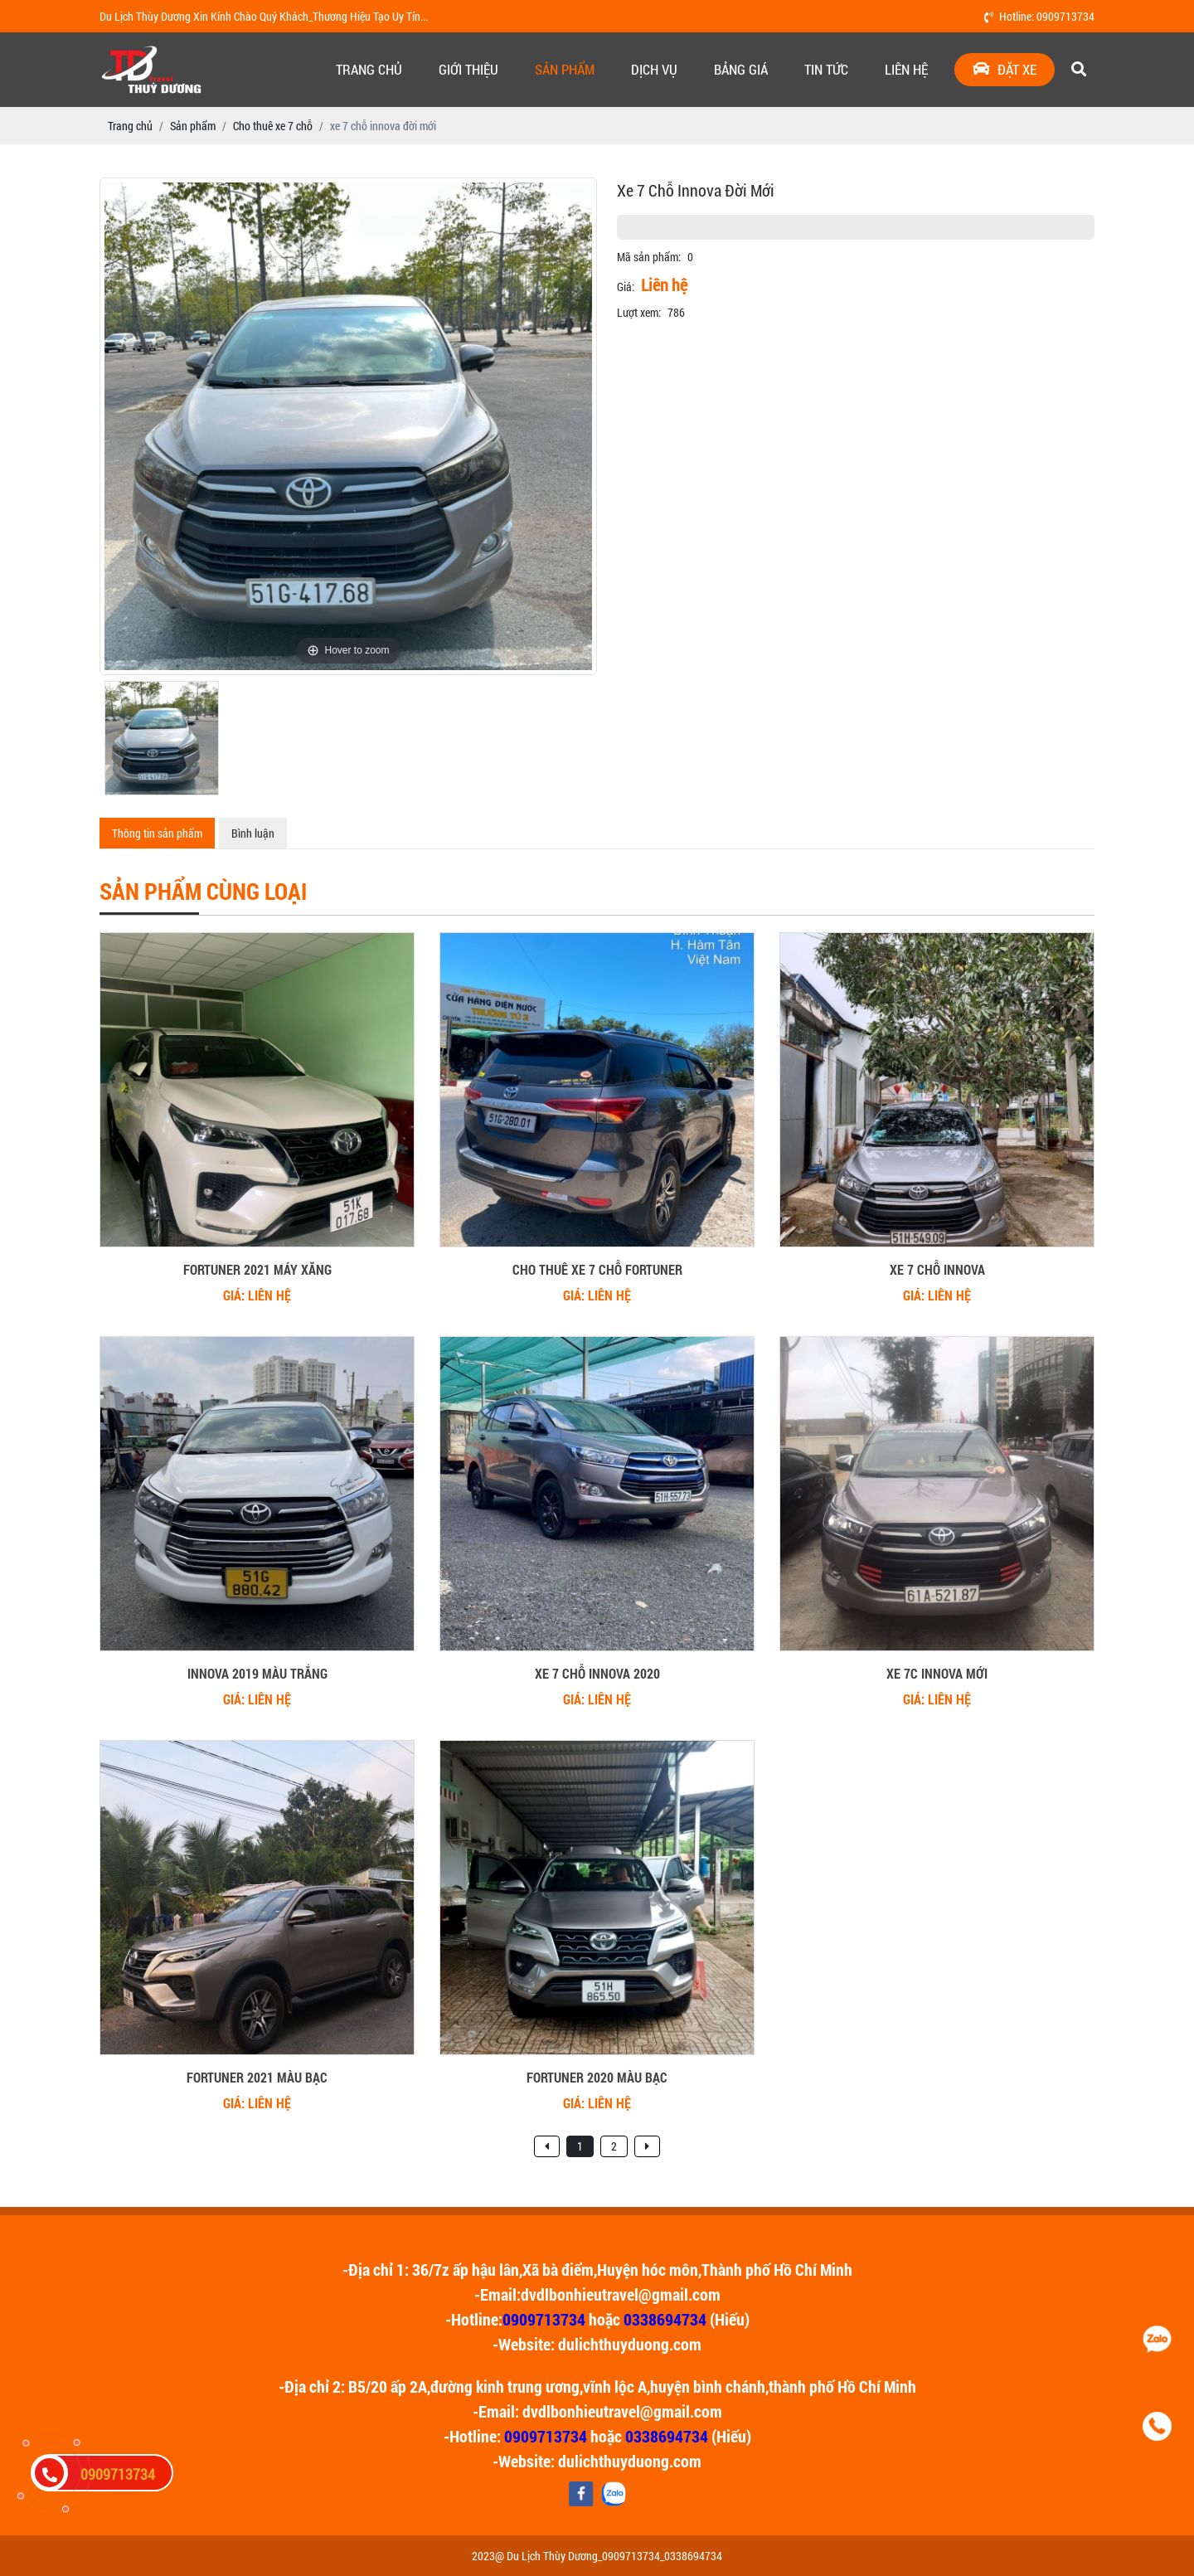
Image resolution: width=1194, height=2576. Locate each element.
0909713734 (543, 2319)
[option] (348, 426)
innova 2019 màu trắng (257, 1673)
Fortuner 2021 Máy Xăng (257, 1269)
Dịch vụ (654, 69)
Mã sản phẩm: (649, 257)
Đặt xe (1004, 69)
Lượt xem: (639, 312)
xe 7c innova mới (937, 1673)
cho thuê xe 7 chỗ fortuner (597, 1269)
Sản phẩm (565, 69)
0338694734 (665, 2319)
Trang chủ (369, 69)
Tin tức (826, 69)
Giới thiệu (468, 69)
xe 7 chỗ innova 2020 (597, 1673)
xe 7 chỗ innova (937, 1269)
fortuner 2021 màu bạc (257, 2077)
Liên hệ (906, 69)
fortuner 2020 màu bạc (597, 2077)
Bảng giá (741, 69)
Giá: (625, 286)
